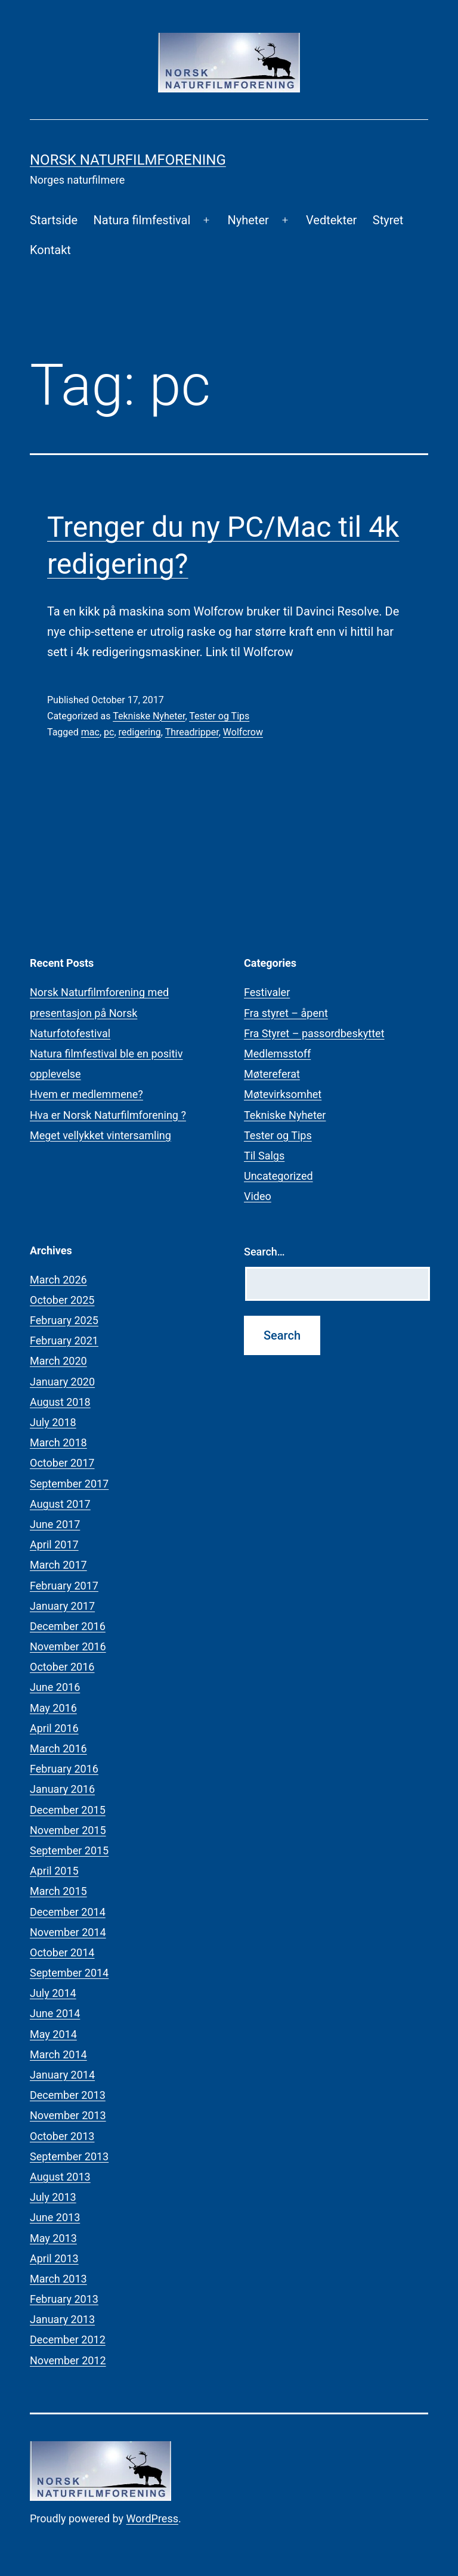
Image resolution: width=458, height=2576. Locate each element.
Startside (54, 220)
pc (109, 732)
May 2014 (53, 2034)
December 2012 (68, 2339)
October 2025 (62, 1300)
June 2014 (55, 2013)
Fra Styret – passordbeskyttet (314, 1033)
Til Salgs (264, 1155)
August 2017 (60, 1504)
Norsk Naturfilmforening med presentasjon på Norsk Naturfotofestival (99, 1012)
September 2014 (69, 1972)
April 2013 (54, 2258)
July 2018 (53, 1422)
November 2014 (68, 1932)
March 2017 (58, 1564)
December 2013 (68, 2095)
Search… (264, 1251)
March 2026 (58, 1279)
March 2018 (58, 1442)
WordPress (152, 2518)
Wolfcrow (243, 732)
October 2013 (62, 2136)
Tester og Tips (219, 716)
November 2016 (68, 1646)
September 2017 (69, 1483)
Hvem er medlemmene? (86, 1094)
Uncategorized (278, 1176)
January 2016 (62, 1789)
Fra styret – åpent (286, 1013)
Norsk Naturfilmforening (128, 159)
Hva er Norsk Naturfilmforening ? (108, 1115)
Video (257, 1196)
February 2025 (64, 1320)
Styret (388, 220)
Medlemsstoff (277, 1053)
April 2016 (54, 1728)
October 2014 (62, 1952)
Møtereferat (272, 1074)
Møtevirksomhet (282, 1094)
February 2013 (64, 2299)
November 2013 (68, 2115)
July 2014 (53, 1993)
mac (90, 732)
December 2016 (68, 1626)
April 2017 (54, 1544)
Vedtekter (331, 220)
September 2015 (69, 1850)
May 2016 (53, 1708)
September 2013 (69, 2156)
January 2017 (62, 1606)
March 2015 (58, 1891)
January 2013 (62, 2319)
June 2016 (55, 1687)
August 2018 (60, 1402)
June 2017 (55, 1524)
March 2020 (58, 1361)
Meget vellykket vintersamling (100, 1135)
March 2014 (58, 2054)
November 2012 (68, 2360)
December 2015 (68, 1810)
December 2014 (68, 1912)
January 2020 (62, 1381)
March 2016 (58, 1748)
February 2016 (64, 1768)
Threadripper (192, 732)
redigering (140, 732)
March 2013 (58, 2278)
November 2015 (68, 1830)
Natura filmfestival (142, 220)
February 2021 (64, 1340)
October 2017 (62, 1462)
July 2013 (53, 2197)
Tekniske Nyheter (149, 716)
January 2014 (62, 2074)
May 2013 (53, 2238)
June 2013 (55, 2217)
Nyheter (248, 220)
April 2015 (54, 1870)
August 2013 (60, 2176)
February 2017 (64, 1585)
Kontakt (50, 250)
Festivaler (267, 992)
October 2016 (62, 1666)
